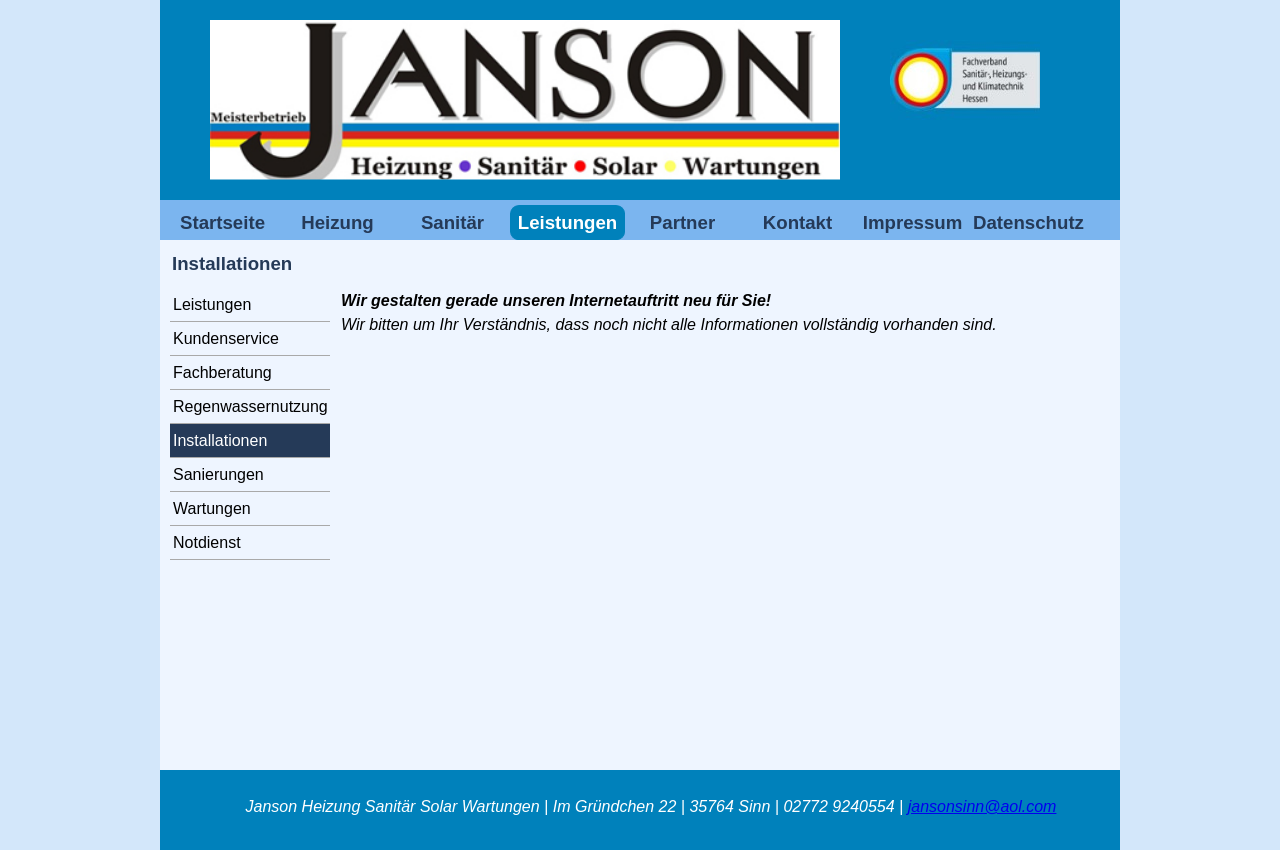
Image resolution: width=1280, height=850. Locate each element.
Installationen (220, 440)
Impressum (913, 222)
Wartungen (212, 508)
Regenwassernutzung (250, 406)
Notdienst (207, 542)
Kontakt (797, 222)
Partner (682, 222)
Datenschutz (1028, 222)
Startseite (222, 222)
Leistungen (212, 304)
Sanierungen (218, 474)
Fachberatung (222, 372)
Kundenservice (226, 338)
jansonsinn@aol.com (982, 806)
